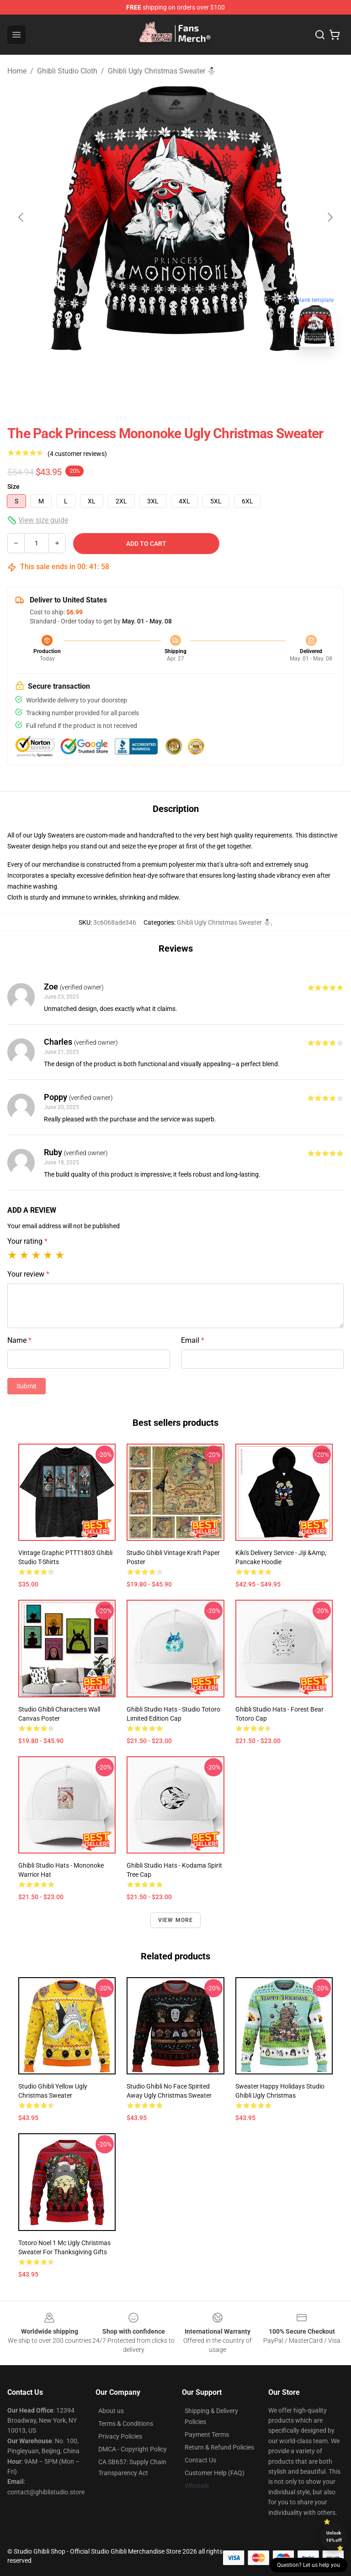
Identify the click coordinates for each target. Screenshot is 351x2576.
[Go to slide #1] (152, 374)
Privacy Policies (120, 2436)
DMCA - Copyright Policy (132, 2449)
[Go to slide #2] (199, 374)
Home (17, 71)
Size (13, 486)
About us (111, 2410)
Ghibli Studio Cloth (67, 71)
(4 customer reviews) (77, 453)
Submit (26, 1386)
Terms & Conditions (125, 2423)
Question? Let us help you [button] (308, 2565)
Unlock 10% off (334, 2536)
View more (175, 1920)
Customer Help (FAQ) (215, 2473)
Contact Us (200, 2460)
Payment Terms (207, 2434)
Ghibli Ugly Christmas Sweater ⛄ (162, 71)
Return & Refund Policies (219, 2447)
